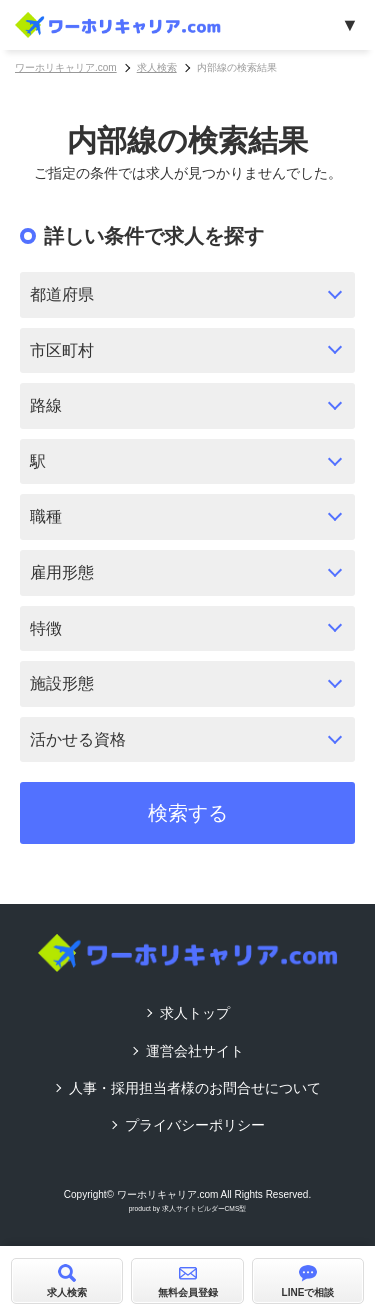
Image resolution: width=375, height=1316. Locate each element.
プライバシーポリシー (195, 1125)
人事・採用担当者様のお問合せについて (195, 1088)
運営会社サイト (195, 1051)
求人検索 (157, 67)
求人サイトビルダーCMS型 (204, 1208)
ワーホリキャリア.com (66, 67)
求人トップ (195, 1013)
